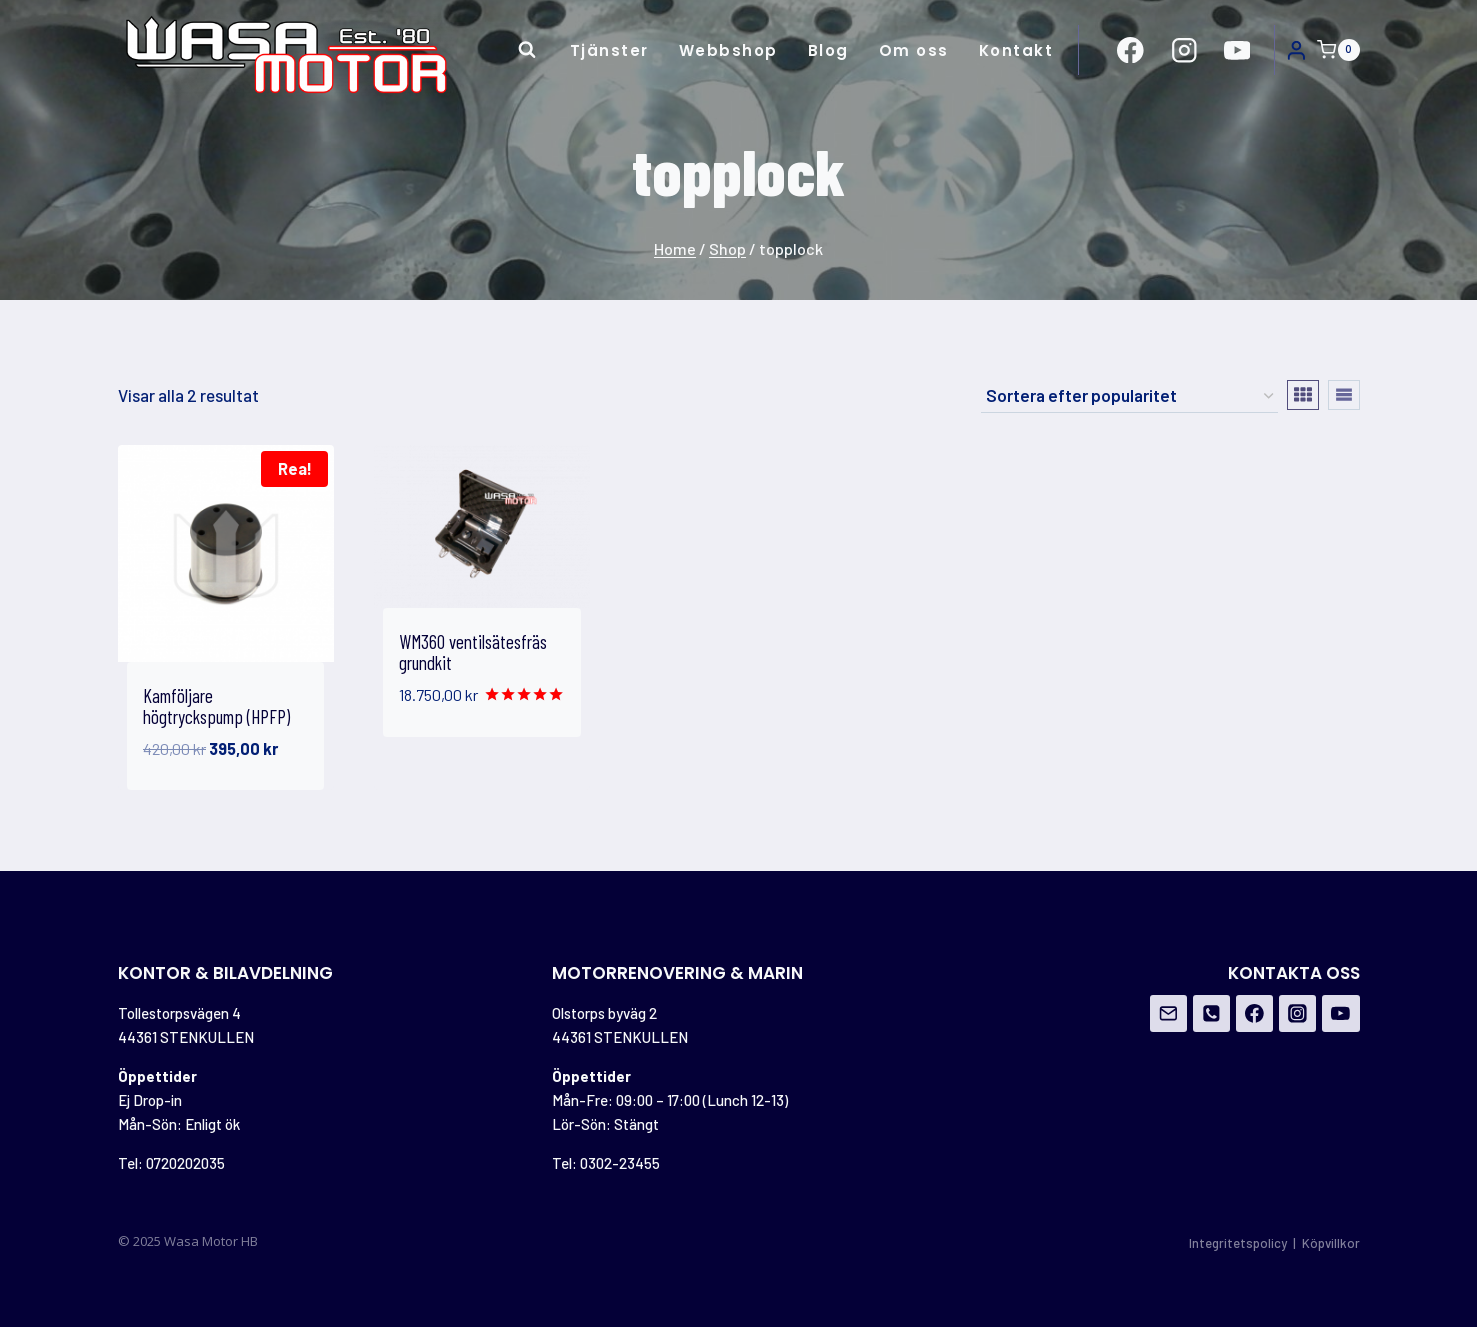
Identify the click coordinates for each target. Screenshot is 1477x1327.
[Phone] (1212, 1014)
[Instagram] (1298, 1014)
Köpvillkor (1331, 1243)
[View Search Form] (527, 50)
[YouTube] (1341, 1014)
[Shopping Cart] (1338, 50)
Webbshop (728, 50)
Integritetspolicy (1238, 1243)
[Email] (1169, 1014)
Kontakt (1016, 50)
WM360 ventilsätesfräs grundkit (473, 652)
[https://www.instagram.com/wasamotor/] (1183, 49)
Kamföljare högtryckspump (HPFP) (216, 706)
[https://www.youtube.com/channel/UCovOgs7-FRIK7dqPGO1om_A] (1236, 49)
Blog (828, 50)
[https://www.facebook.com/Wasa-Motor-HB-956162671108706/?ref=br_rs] (1130, 49)
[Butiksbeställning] (1129, 396)
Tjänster (609, 50)
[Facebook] (1255, 1014)
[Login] (1296, 50)
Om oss (914, 50)
